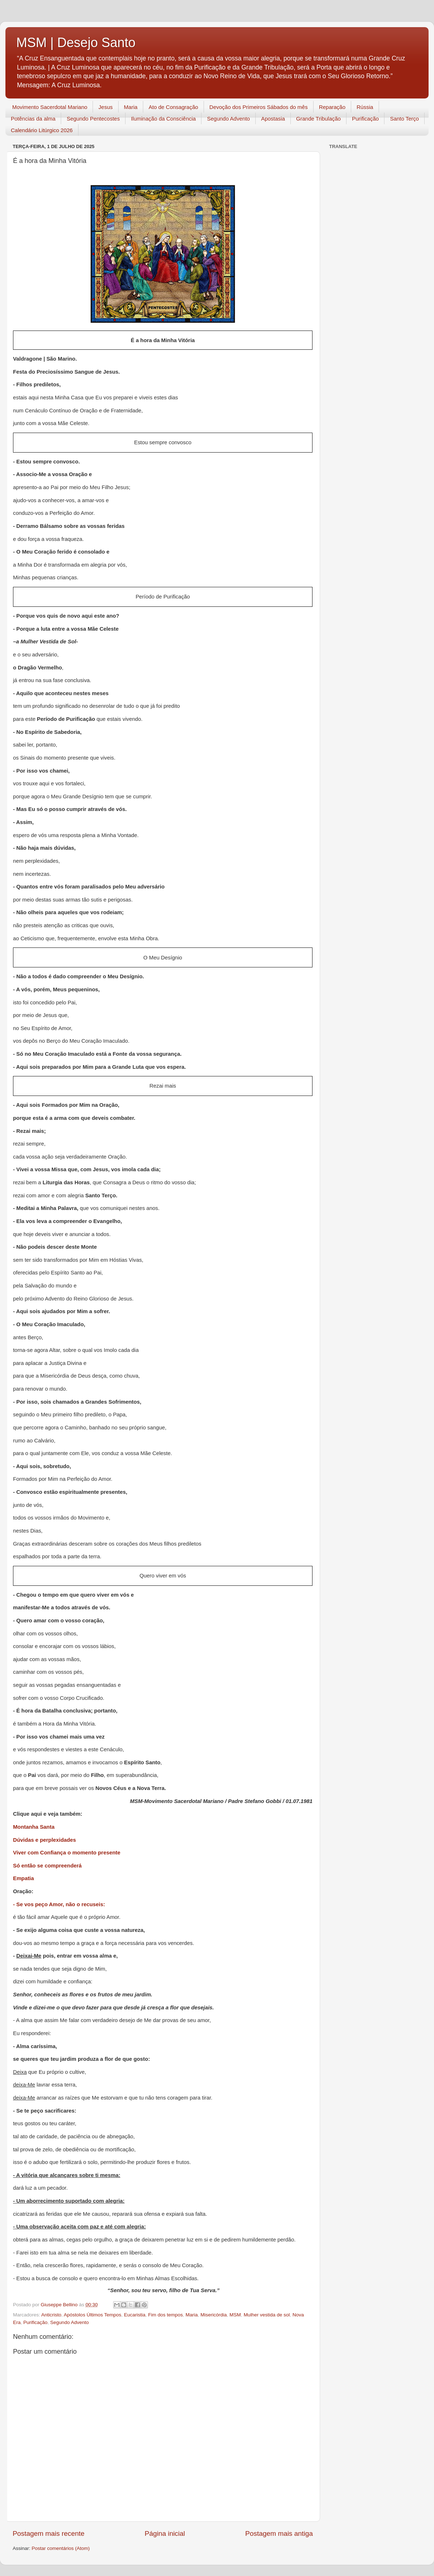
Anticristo (51, 2314)
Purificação (365, 118)
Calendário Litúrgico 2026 (42, 130)
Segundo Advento (228, 118)
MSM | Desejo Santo (75, 42)
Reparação (332, 107)
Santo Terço (404, 118)
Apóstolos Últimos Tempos (92, 2314)
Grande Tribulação (318, 118)
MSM (235, 2314)
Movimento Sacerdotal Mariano (50, 107)
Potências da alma (33, 118)
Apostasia (273, 118)
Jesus (105, 107)
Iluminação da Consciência (163, 118)
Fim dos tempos (165, 2314)
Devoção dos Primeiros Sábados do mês (258, 107)
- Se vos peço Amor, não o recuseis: (59, 1904)
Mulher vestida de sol (267, 2314)
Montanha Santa (34, 1827)
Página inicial (165, 2533)
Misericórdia (213, 2314)
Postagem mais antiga (279, 2533)
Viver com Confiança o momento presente (66, 1853)
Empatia (23, 1878)
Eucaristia (134, 2314)
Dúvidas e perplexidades (44, 1840)
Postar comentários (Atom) (61, 2548)
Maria (131, 107)
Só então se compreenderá (47, 1866)
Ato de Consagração (173, 107)
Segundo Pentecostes (93, 118)
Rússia (365, 107)
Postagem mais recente (48, 2533)
